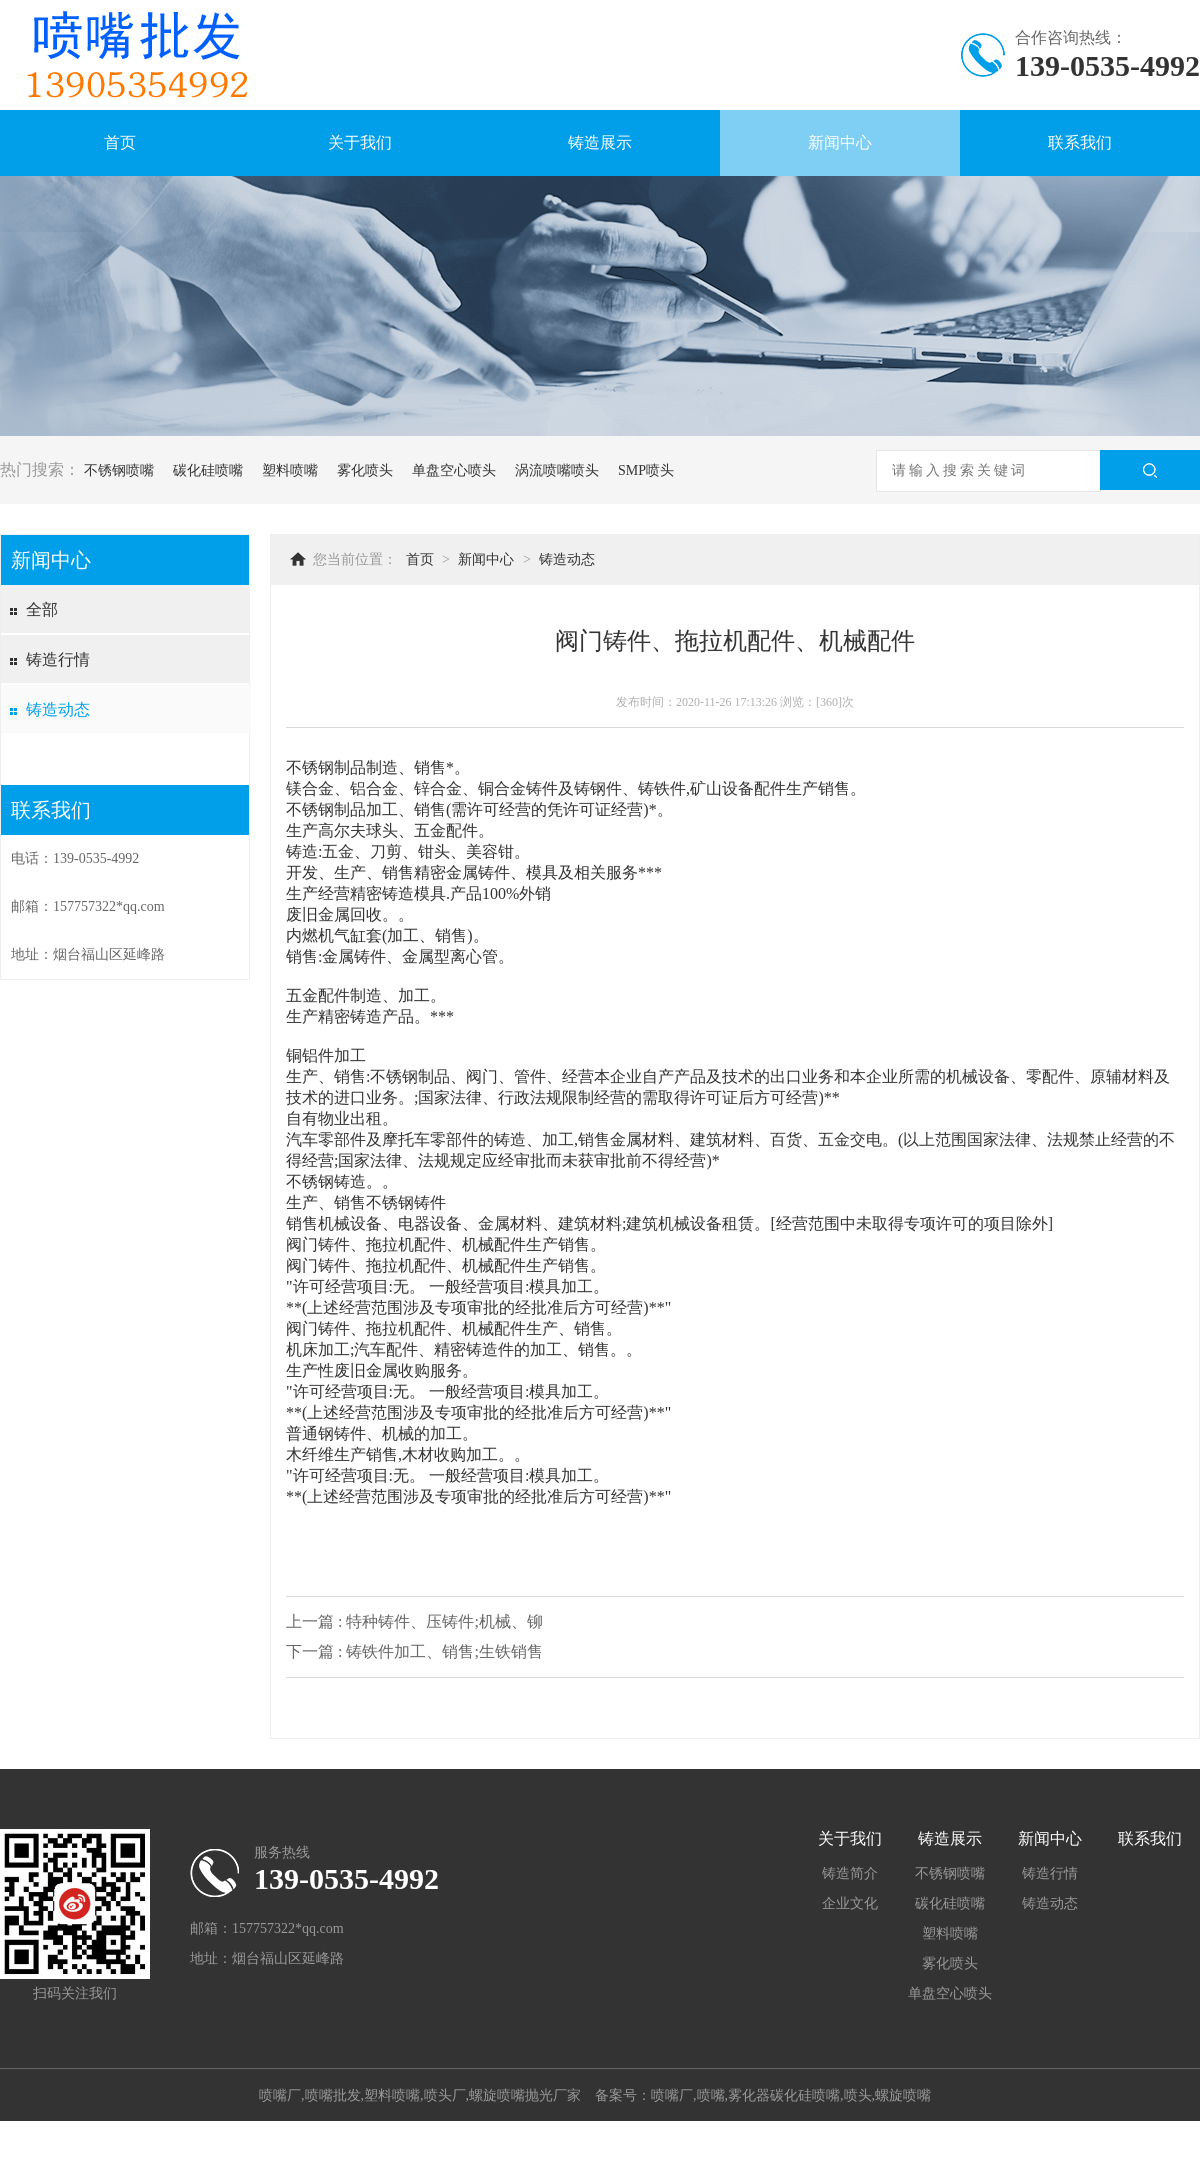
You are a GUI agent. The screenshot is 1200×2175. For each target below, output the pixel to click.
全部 (42, 609)
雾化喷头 (365, 470)
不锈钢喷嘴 (119, 470)
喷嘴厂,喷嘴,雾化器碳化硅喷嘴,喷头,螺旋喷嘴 (791, 2095)
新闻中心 (840, 142)
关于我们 (360, 142)
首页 (120, 142)
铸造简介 (850, 1873)
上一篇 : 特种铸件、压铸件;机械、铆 (414, 1621)
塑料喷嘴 (290, 470)
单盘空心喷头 (454, 470)
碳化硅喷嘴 (208, 470)
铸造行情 (58, 659)
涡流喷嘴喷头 (557, 470)
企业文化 (850, 1903)
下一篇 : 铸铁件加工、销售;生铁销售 (414, 1651)
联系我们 (1080, 142)
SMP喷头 (646, 470)
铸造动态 (58, 709)
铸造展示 (600, 142)
